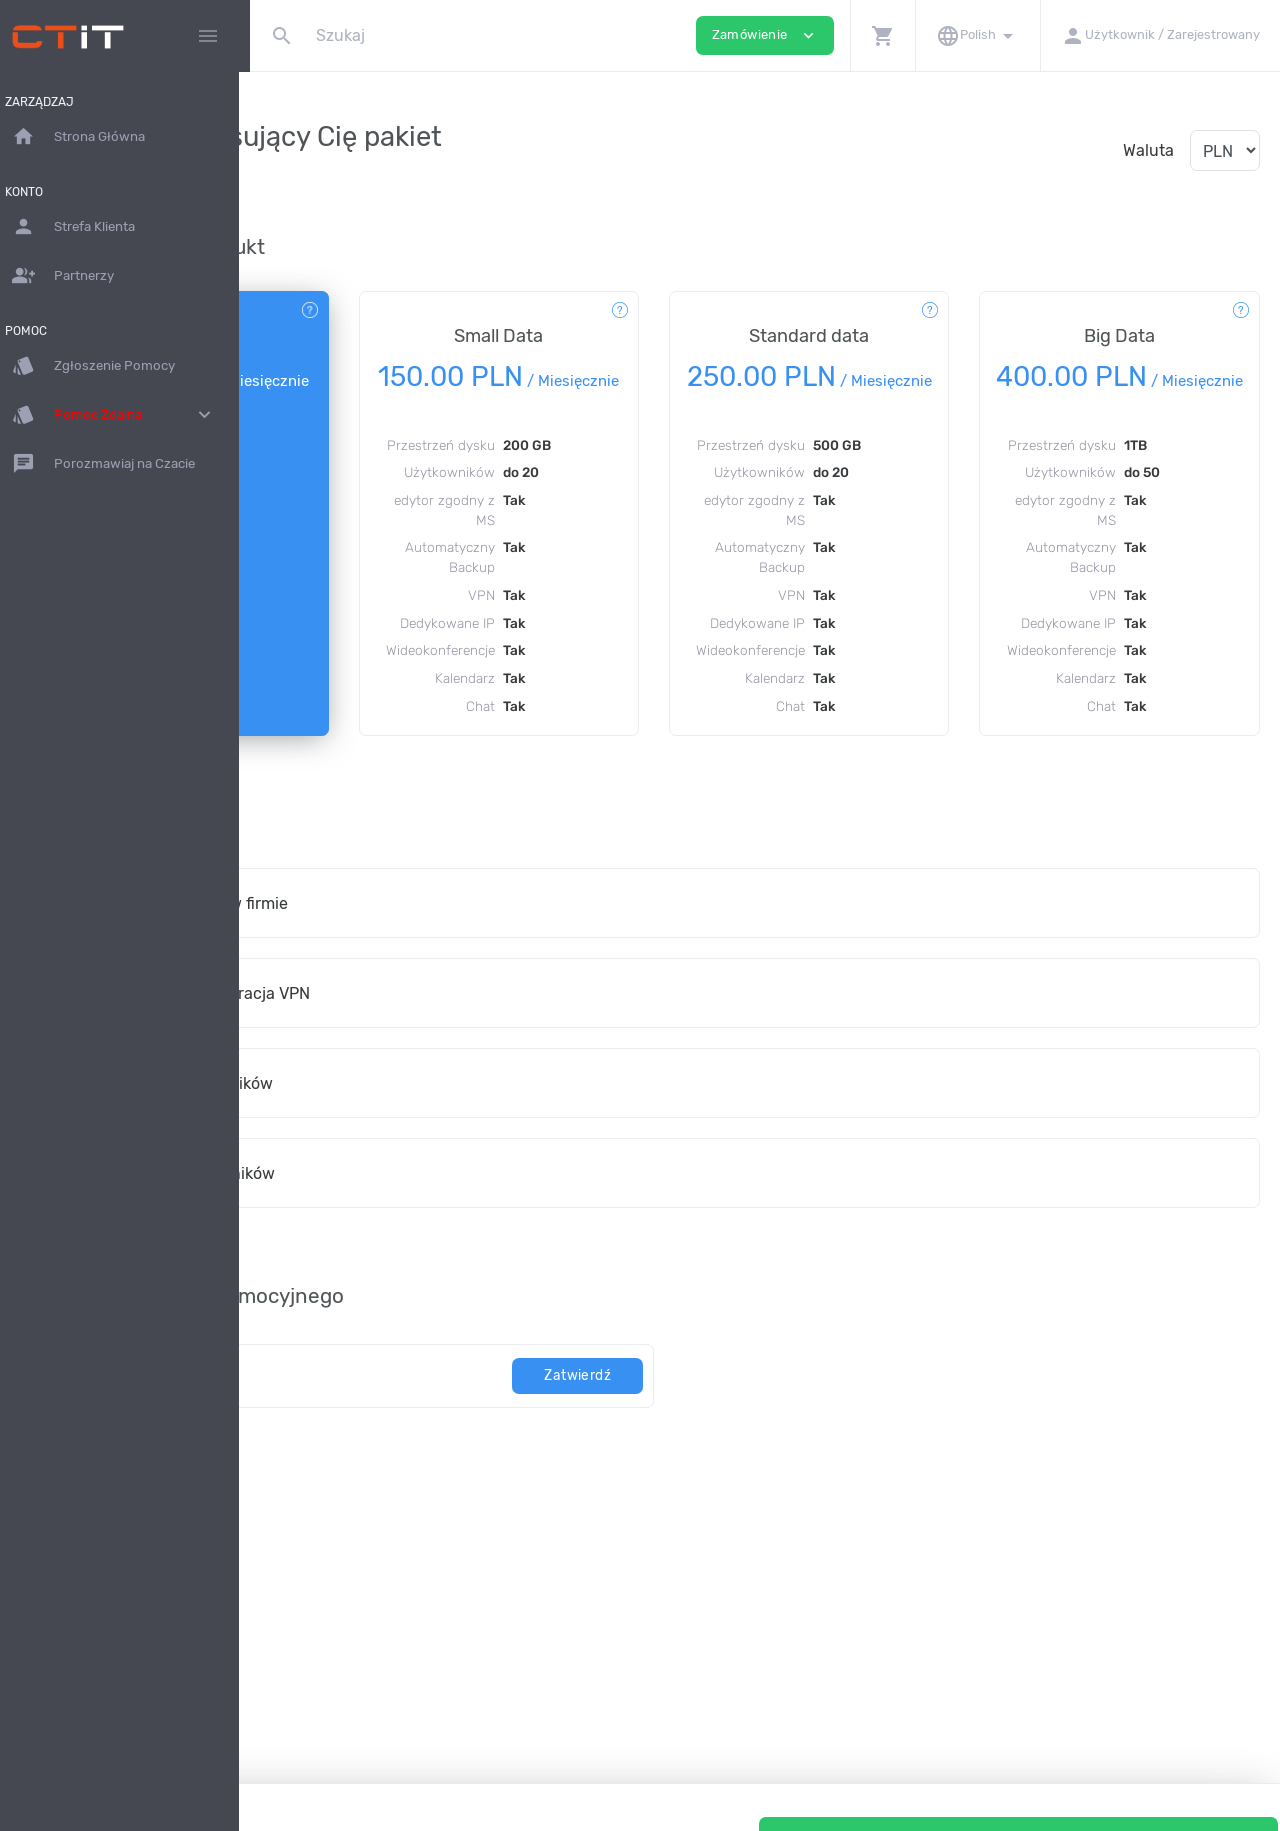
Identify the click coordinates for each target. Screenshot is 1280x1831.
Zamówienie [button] (765, 35)
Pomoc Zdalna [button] (125, 415)
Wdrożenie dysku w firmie (415, 1005)
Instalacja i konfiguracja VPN (426, 1095)
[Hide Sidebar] (208, 36)
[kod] (452, 1477)
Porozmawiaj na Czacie (114, 464)
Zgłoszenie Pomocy (104, 366)
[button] (882, 35)
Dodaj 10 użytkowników (407, 1185)
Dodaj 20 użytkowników (408, 1275)
